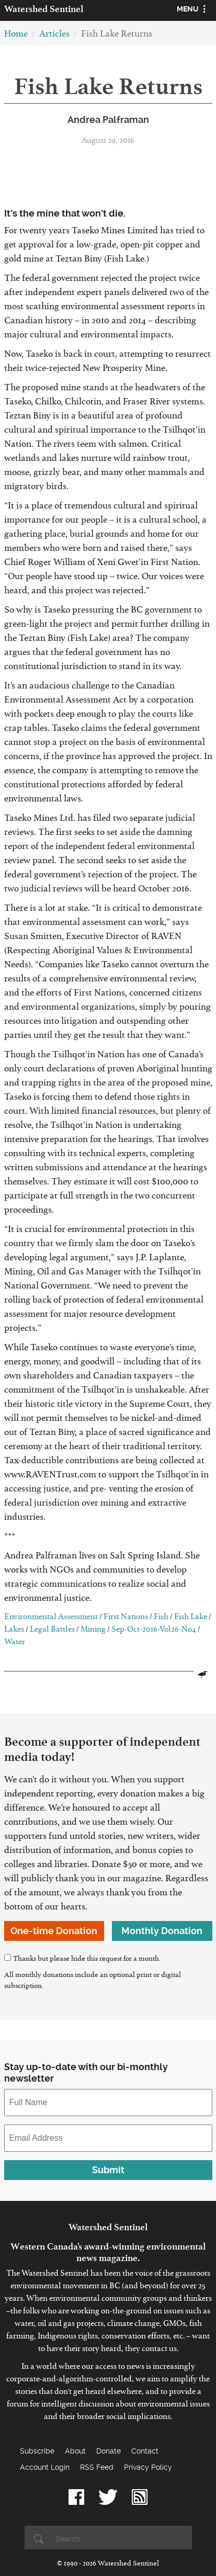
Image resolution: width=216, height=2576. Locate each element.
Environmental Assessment (51, 1618)
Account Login (45, 2467)
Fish (161, 1618)
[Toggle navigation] (193, 10)
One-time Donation (53, 1930)
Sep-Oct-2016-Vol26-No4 (153, 1630)
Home (16, 35)
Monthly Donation (161, 1930)
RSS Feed (96, 2467)
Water (14, 1643)
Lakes (14, 1630)
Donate (108, 2451)
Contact (144, 2451)
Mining (93, 1630)
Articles (54, 35)
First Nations (126, 1618)
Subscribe (37, 2451)
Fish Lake (190, 1618)
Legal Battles (52, 1630)
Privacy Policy (148, 2467)
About (75, 2451)
